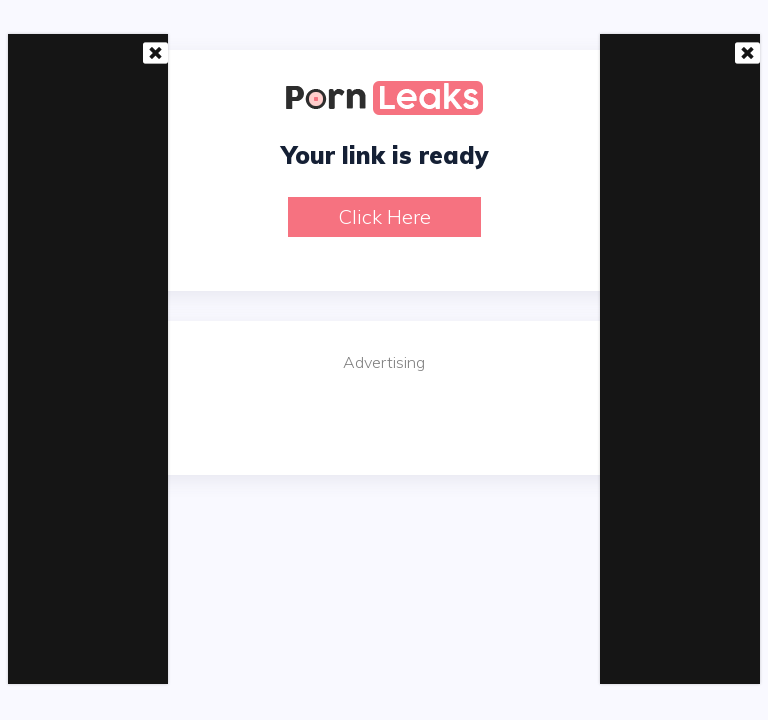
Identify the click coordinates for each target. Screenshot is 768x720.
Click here (384, 216)
